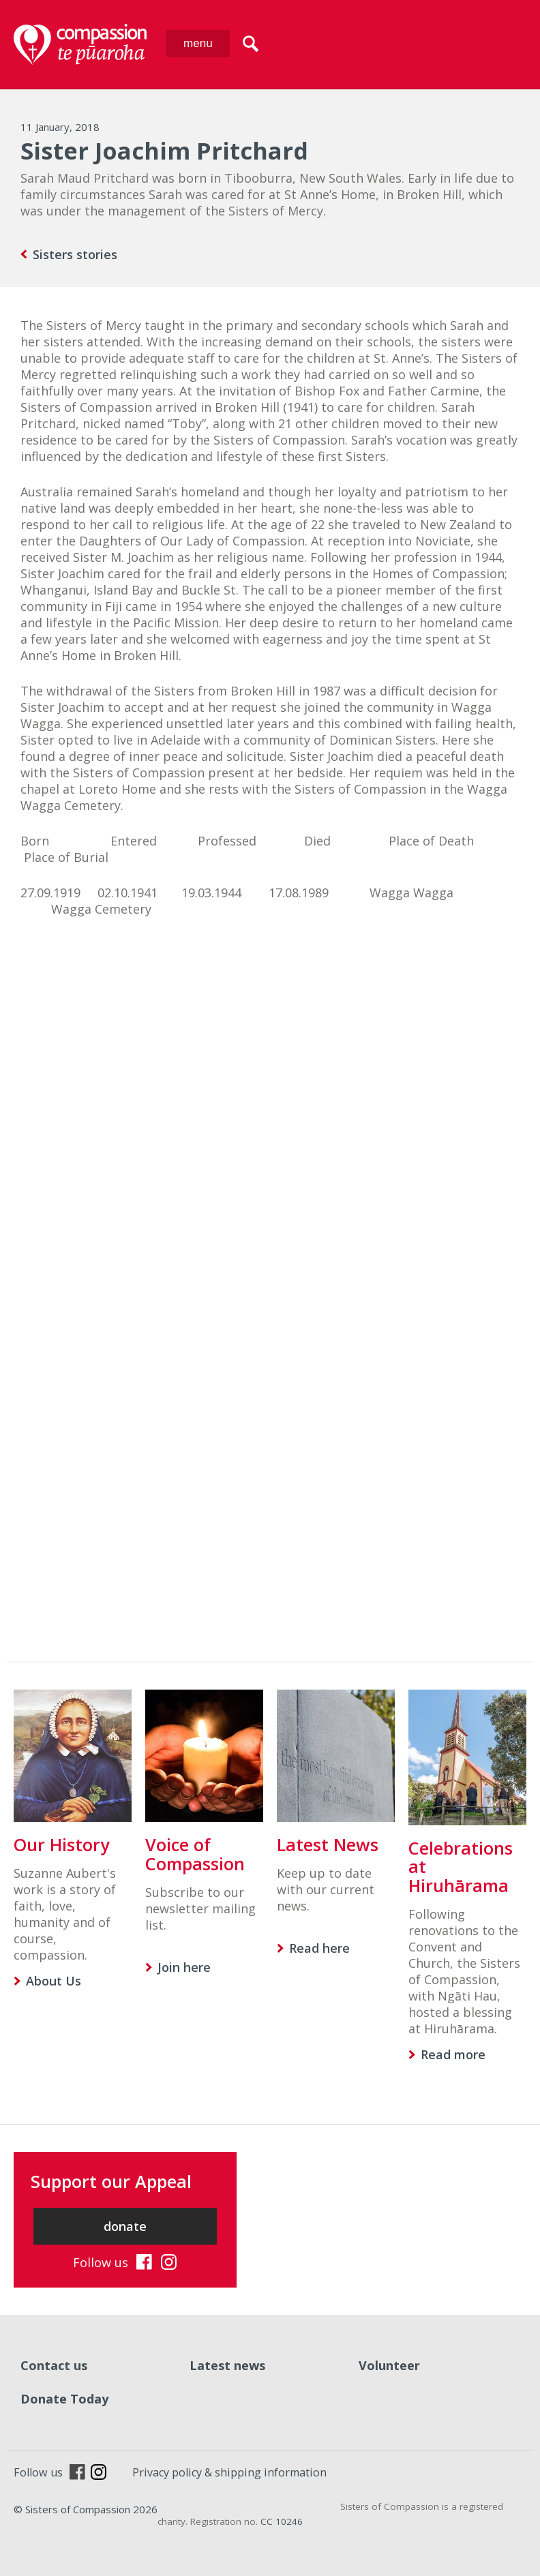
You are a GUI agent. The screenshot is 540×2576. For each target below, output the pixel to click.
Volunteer (389, 2365)
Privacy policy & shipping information (229, 2472)
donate (125, 2226)
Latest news (227, 2365)
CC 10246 (281, 2521)
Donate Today (64, 2399)
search (250, 44)
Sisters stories (75, 254)
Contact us (53, 2365)
